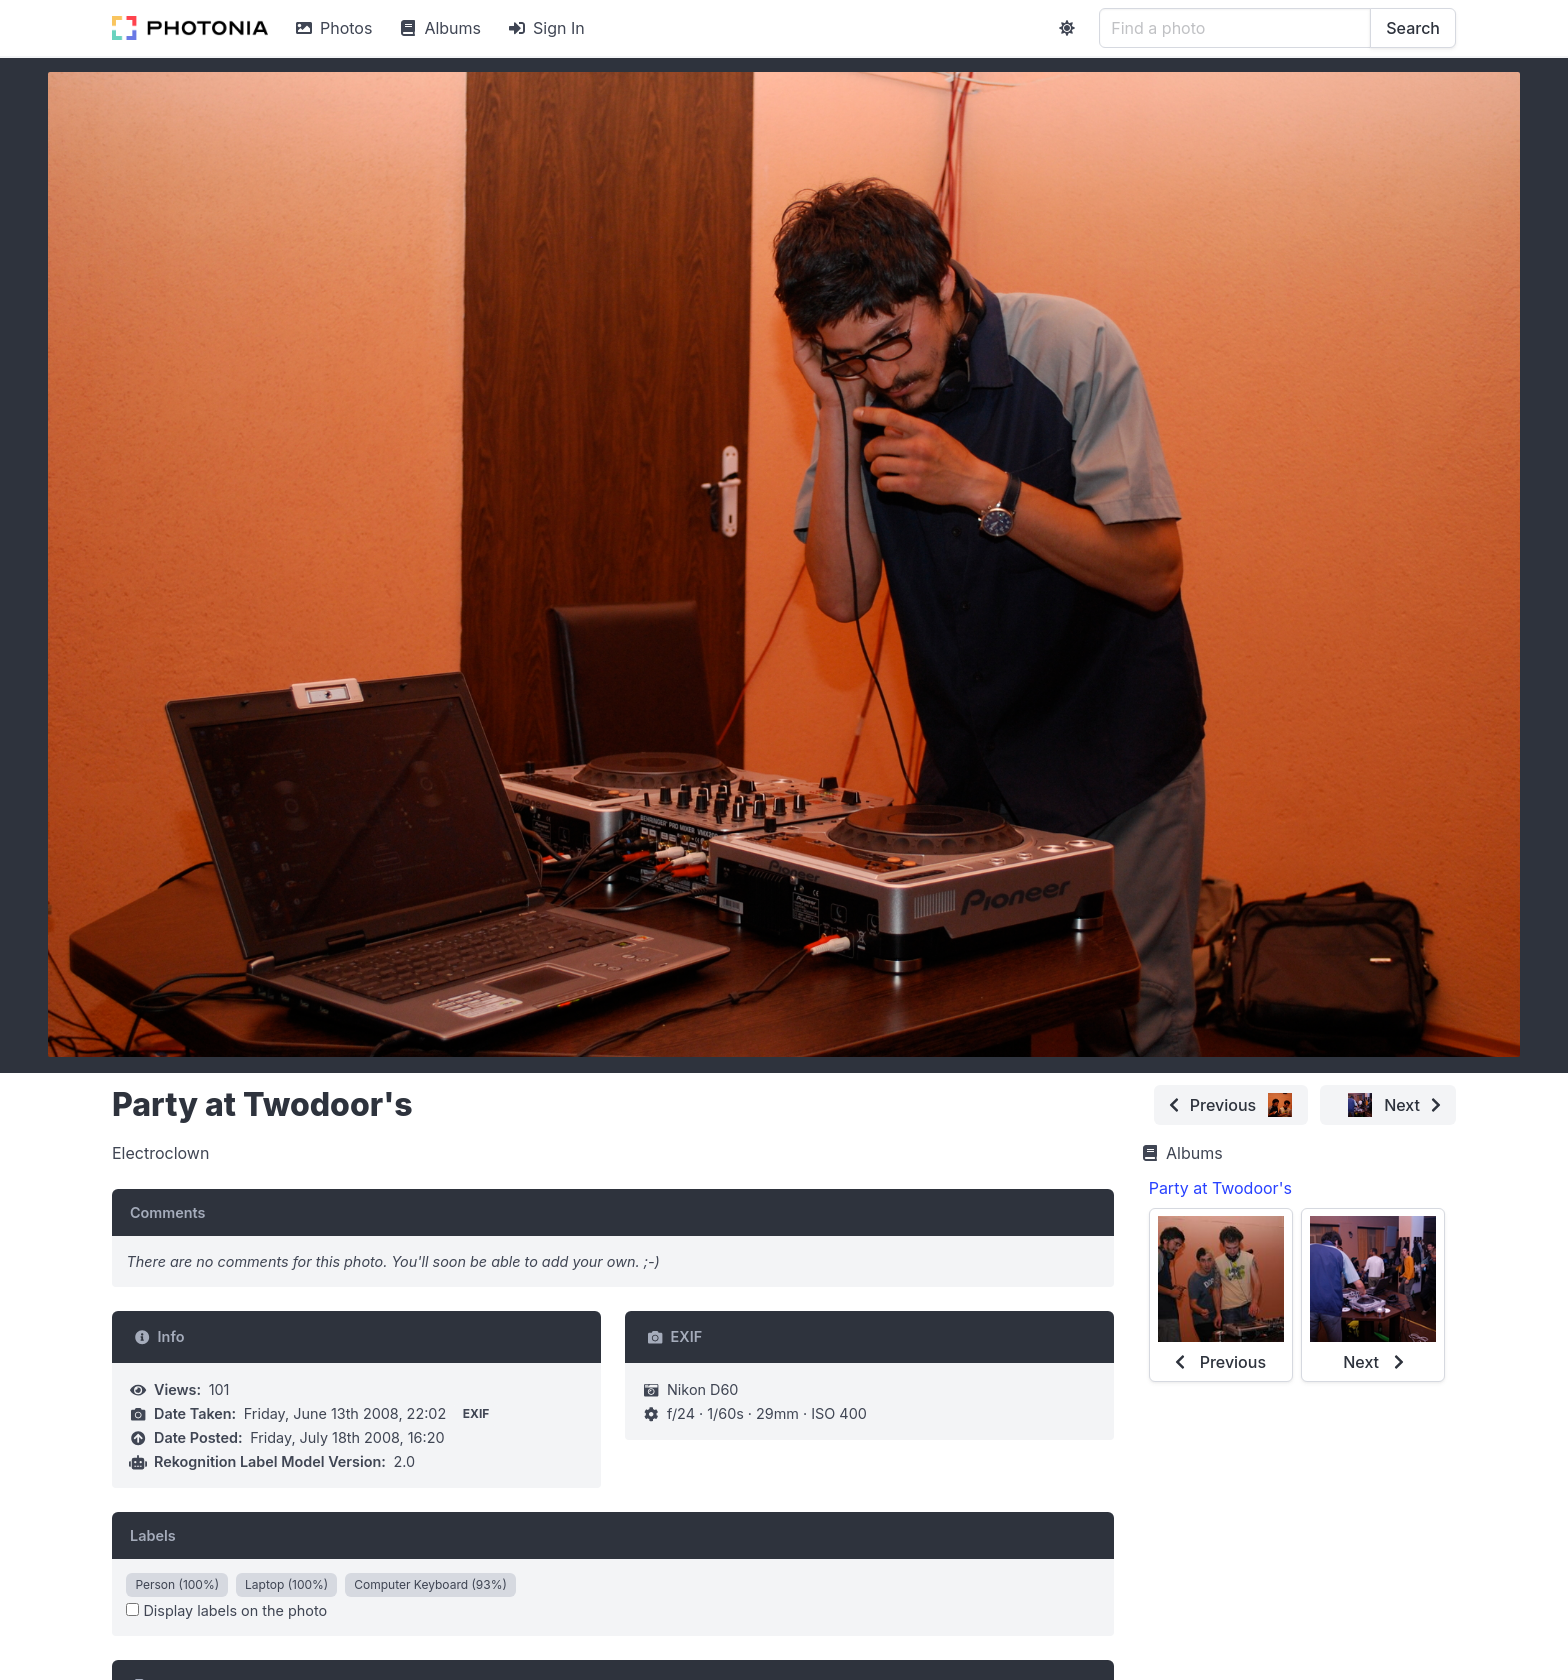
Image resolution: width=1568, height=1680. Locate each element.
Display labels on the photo (226, 1610)
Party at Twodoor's (1220, 1188)
